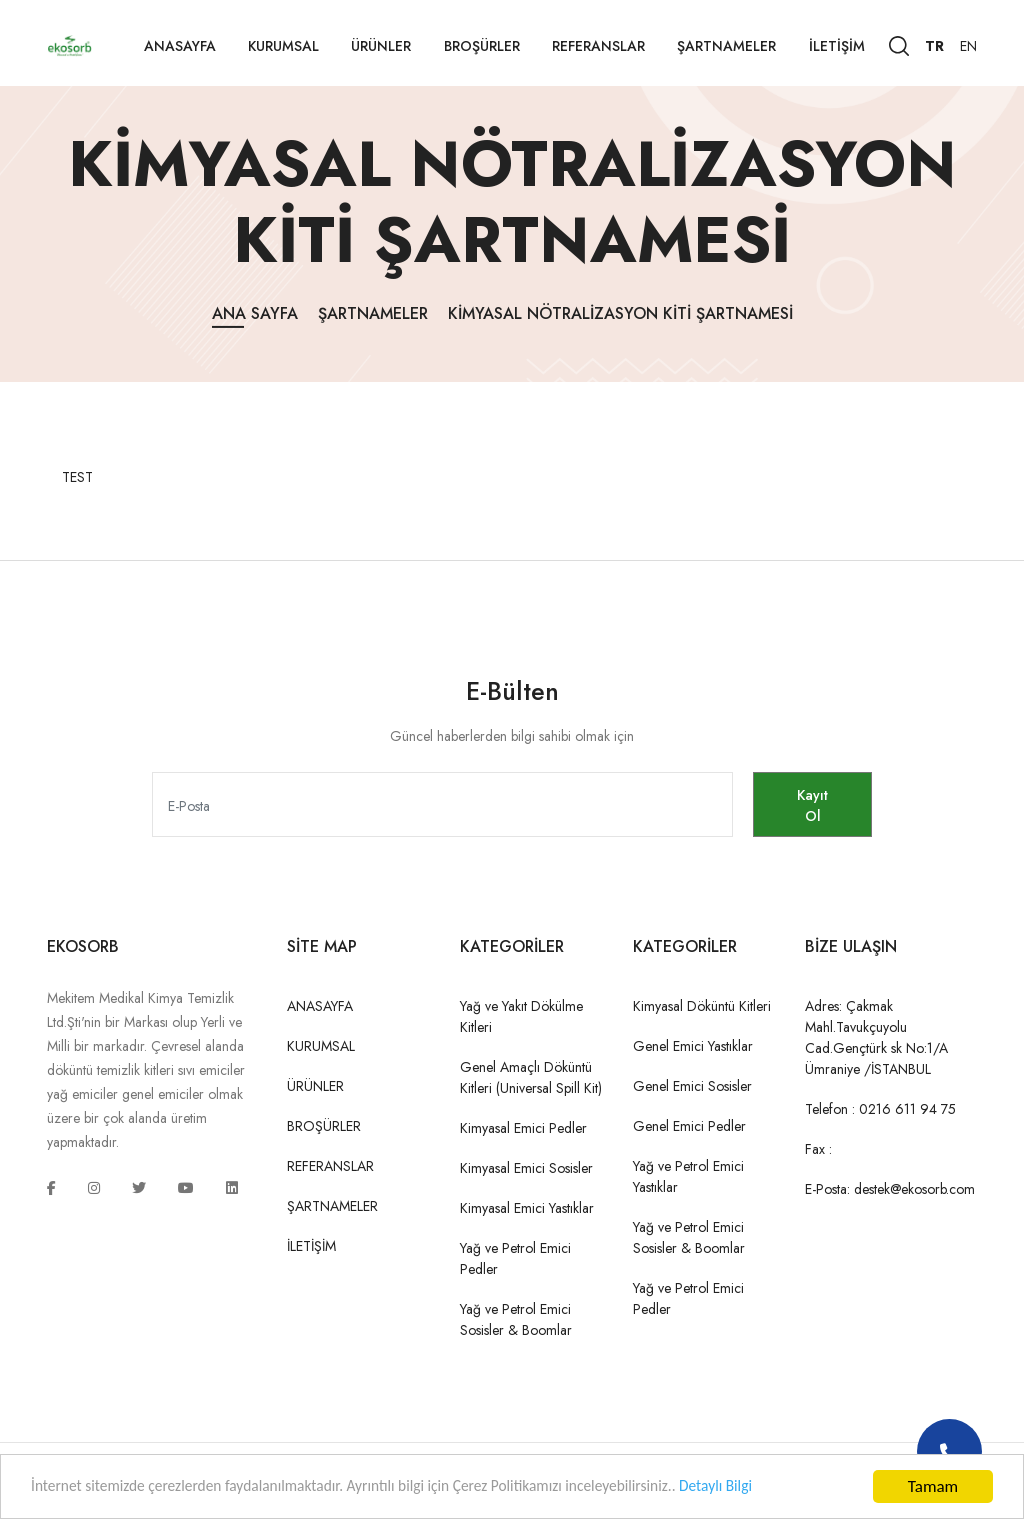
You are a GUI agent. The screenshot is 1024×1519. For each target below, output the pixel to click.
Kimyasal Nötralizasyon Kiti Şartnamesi (620, 313)
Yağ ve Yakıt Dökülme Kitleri (521, 1016)
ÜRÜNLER (381, 46)
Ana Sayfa (255, 313)
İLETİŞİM (837, 46)
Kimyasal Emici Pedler (523, 1128)
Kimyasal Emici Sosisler (526, 1168)
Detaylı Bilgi (786, 1489)
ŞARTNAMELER (726, 46)
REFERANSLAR (598, 46)
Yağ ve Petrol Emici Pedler (515, 1258)
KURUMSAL (283, 46)
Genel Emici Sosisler (692, 1086)
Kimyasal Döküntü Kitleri (702, 1006)
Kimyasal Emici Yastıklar (527, 1208)
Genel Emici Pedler (689, 1126)
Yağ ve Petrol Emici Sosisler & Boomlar (516, 1319)
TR (934, 46)
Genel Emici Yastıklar (693, 1046)
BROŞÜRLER (482, 46)
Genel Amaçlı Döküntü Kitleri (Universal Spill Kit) (531, 1077)
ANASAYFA (180, 46)
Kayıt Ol (801, 805)
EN (968, 46)
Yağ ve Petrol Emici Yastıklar (688, 1176)
